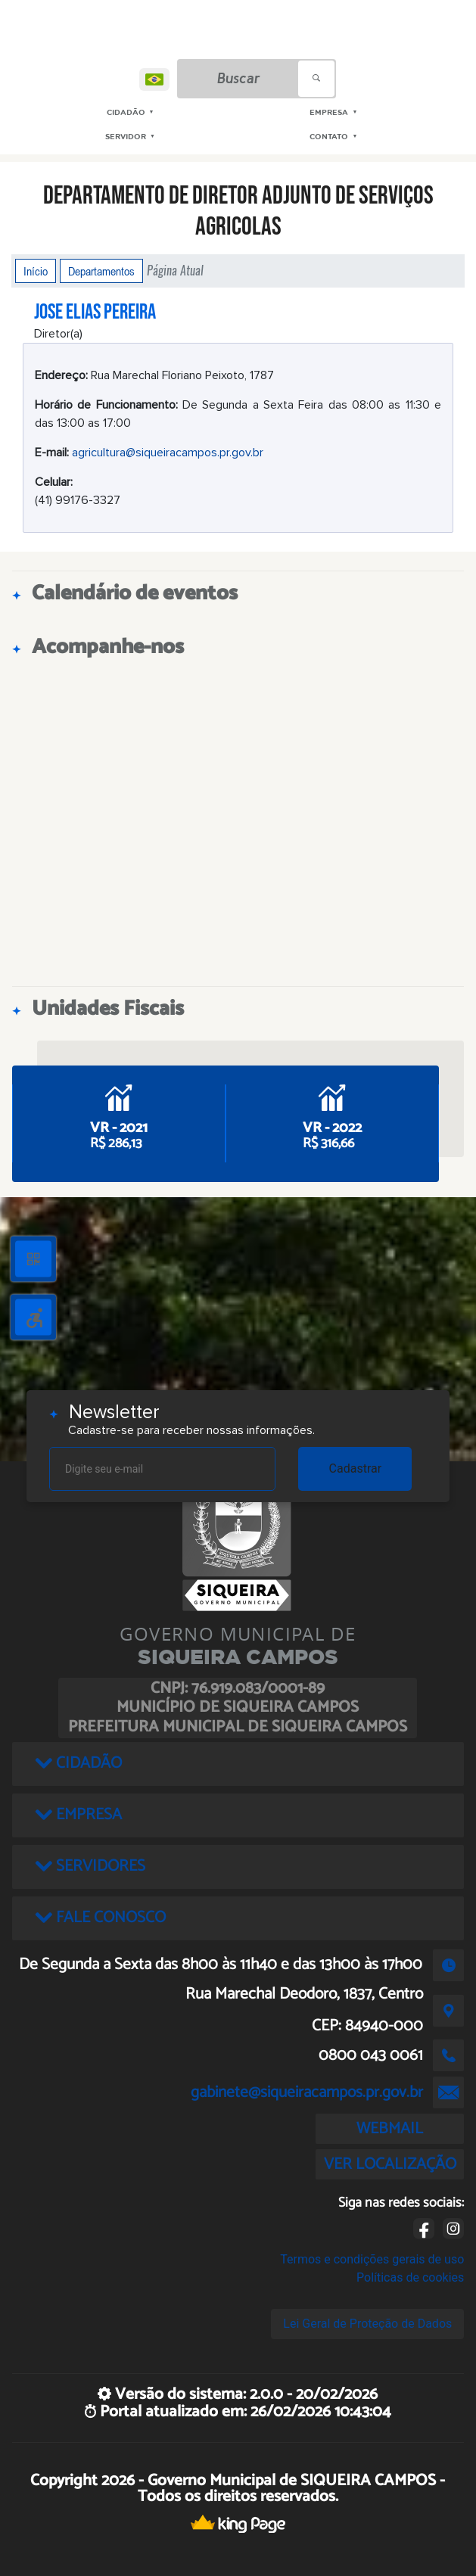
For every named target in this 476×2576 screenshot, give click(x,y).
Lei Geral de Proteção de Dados (367, 2323)
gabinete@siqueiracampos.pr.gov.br (307, 2092)
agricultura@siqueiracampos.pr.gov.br (167, 452)
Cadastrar (355, 1468)
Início (35, 270)
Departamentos (101, 270)
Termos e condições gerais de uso (372, 2259)
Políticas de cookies (410, 2277)
